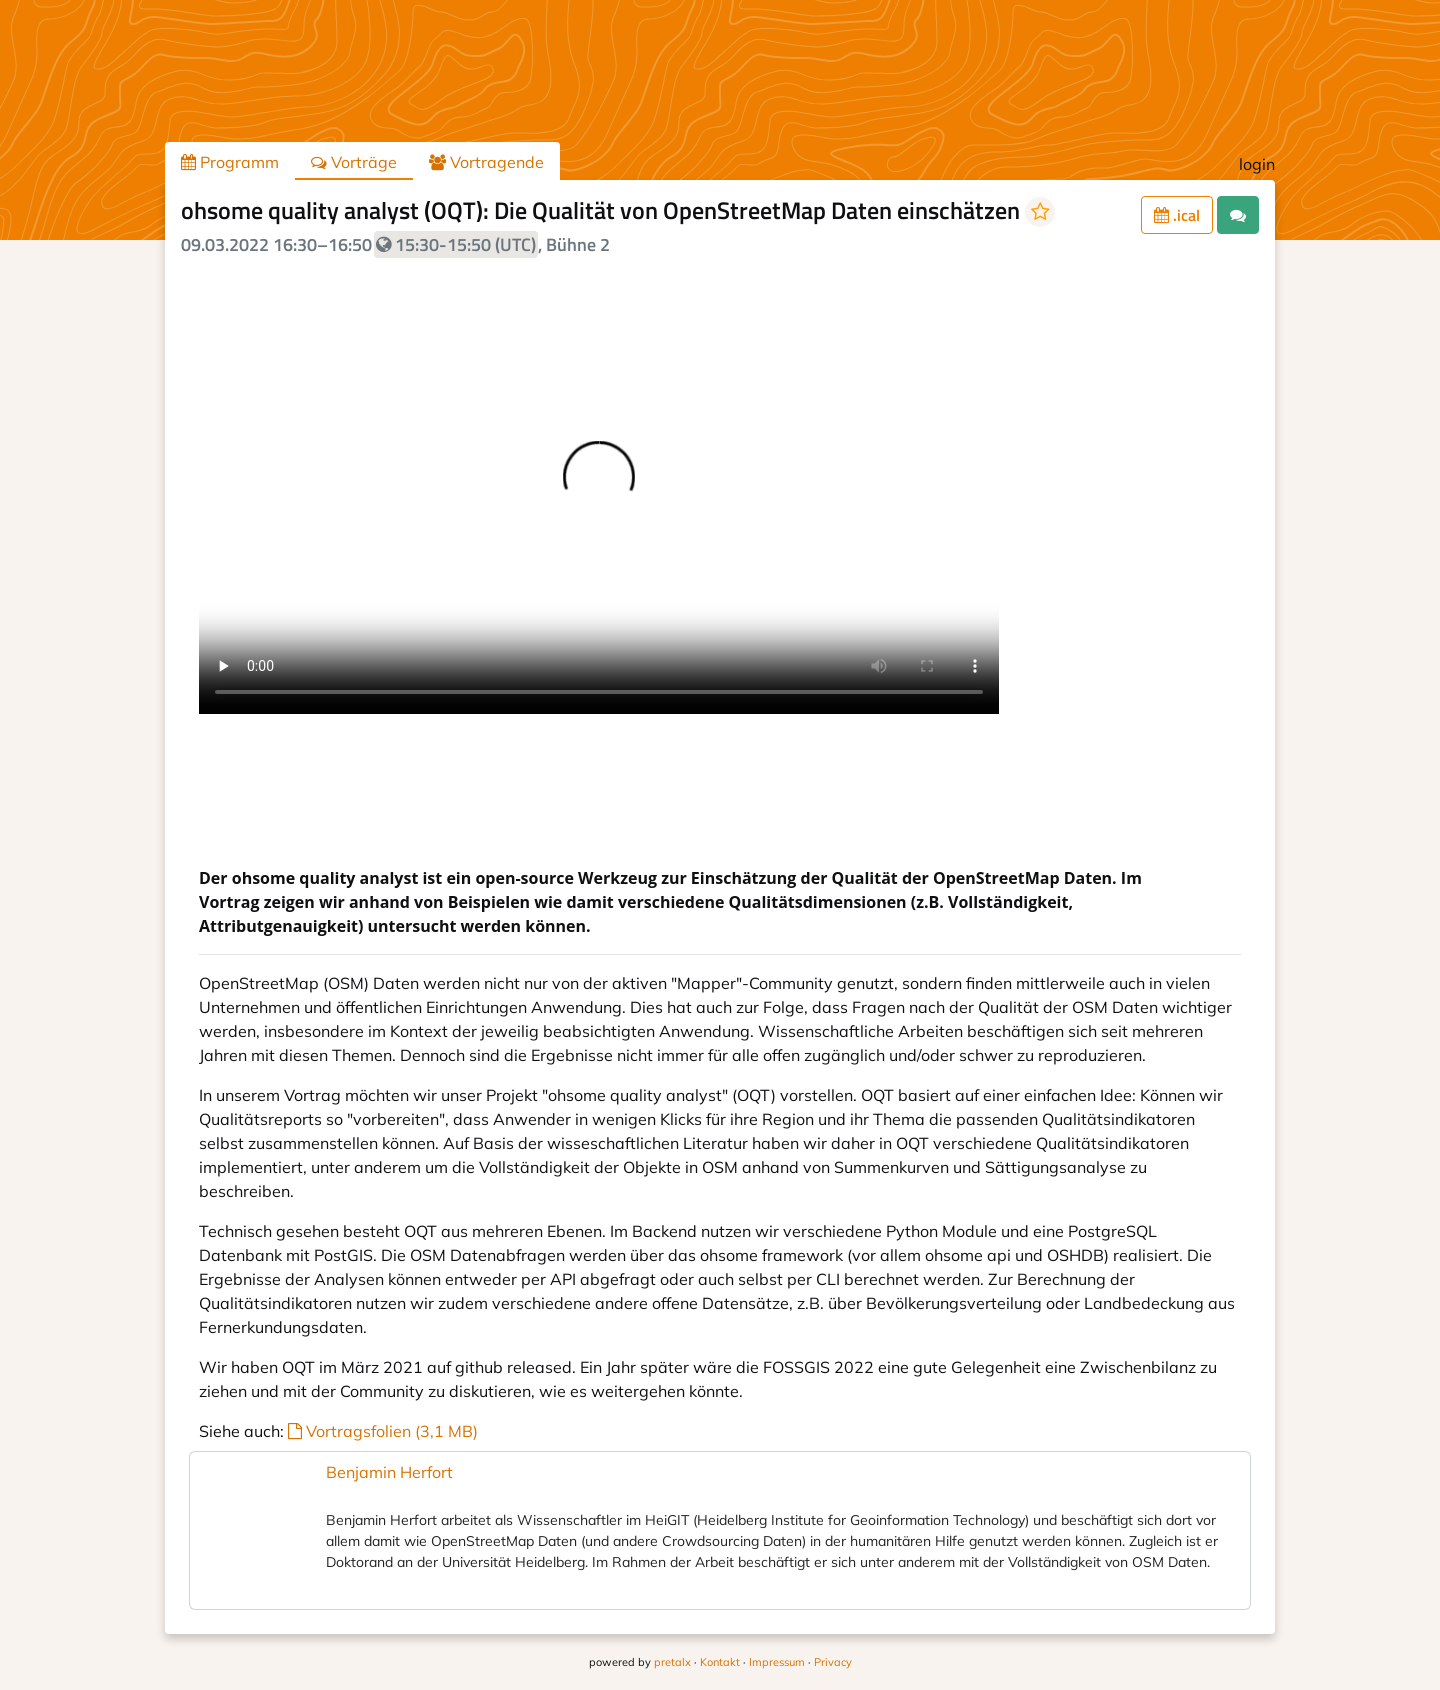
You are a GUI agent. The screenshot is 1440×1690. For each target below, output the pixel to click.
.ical (1177, 215)
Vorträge (354, 162)
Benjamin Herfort (389, 1472)
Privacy (833, 1662)
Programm (230, 162)
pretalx (672, 1662)
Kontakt (720, 1662)
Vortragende (486, 162)
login (1257, 164)
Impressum (777, 1662)
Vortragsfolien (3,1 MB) (383, 1431)
